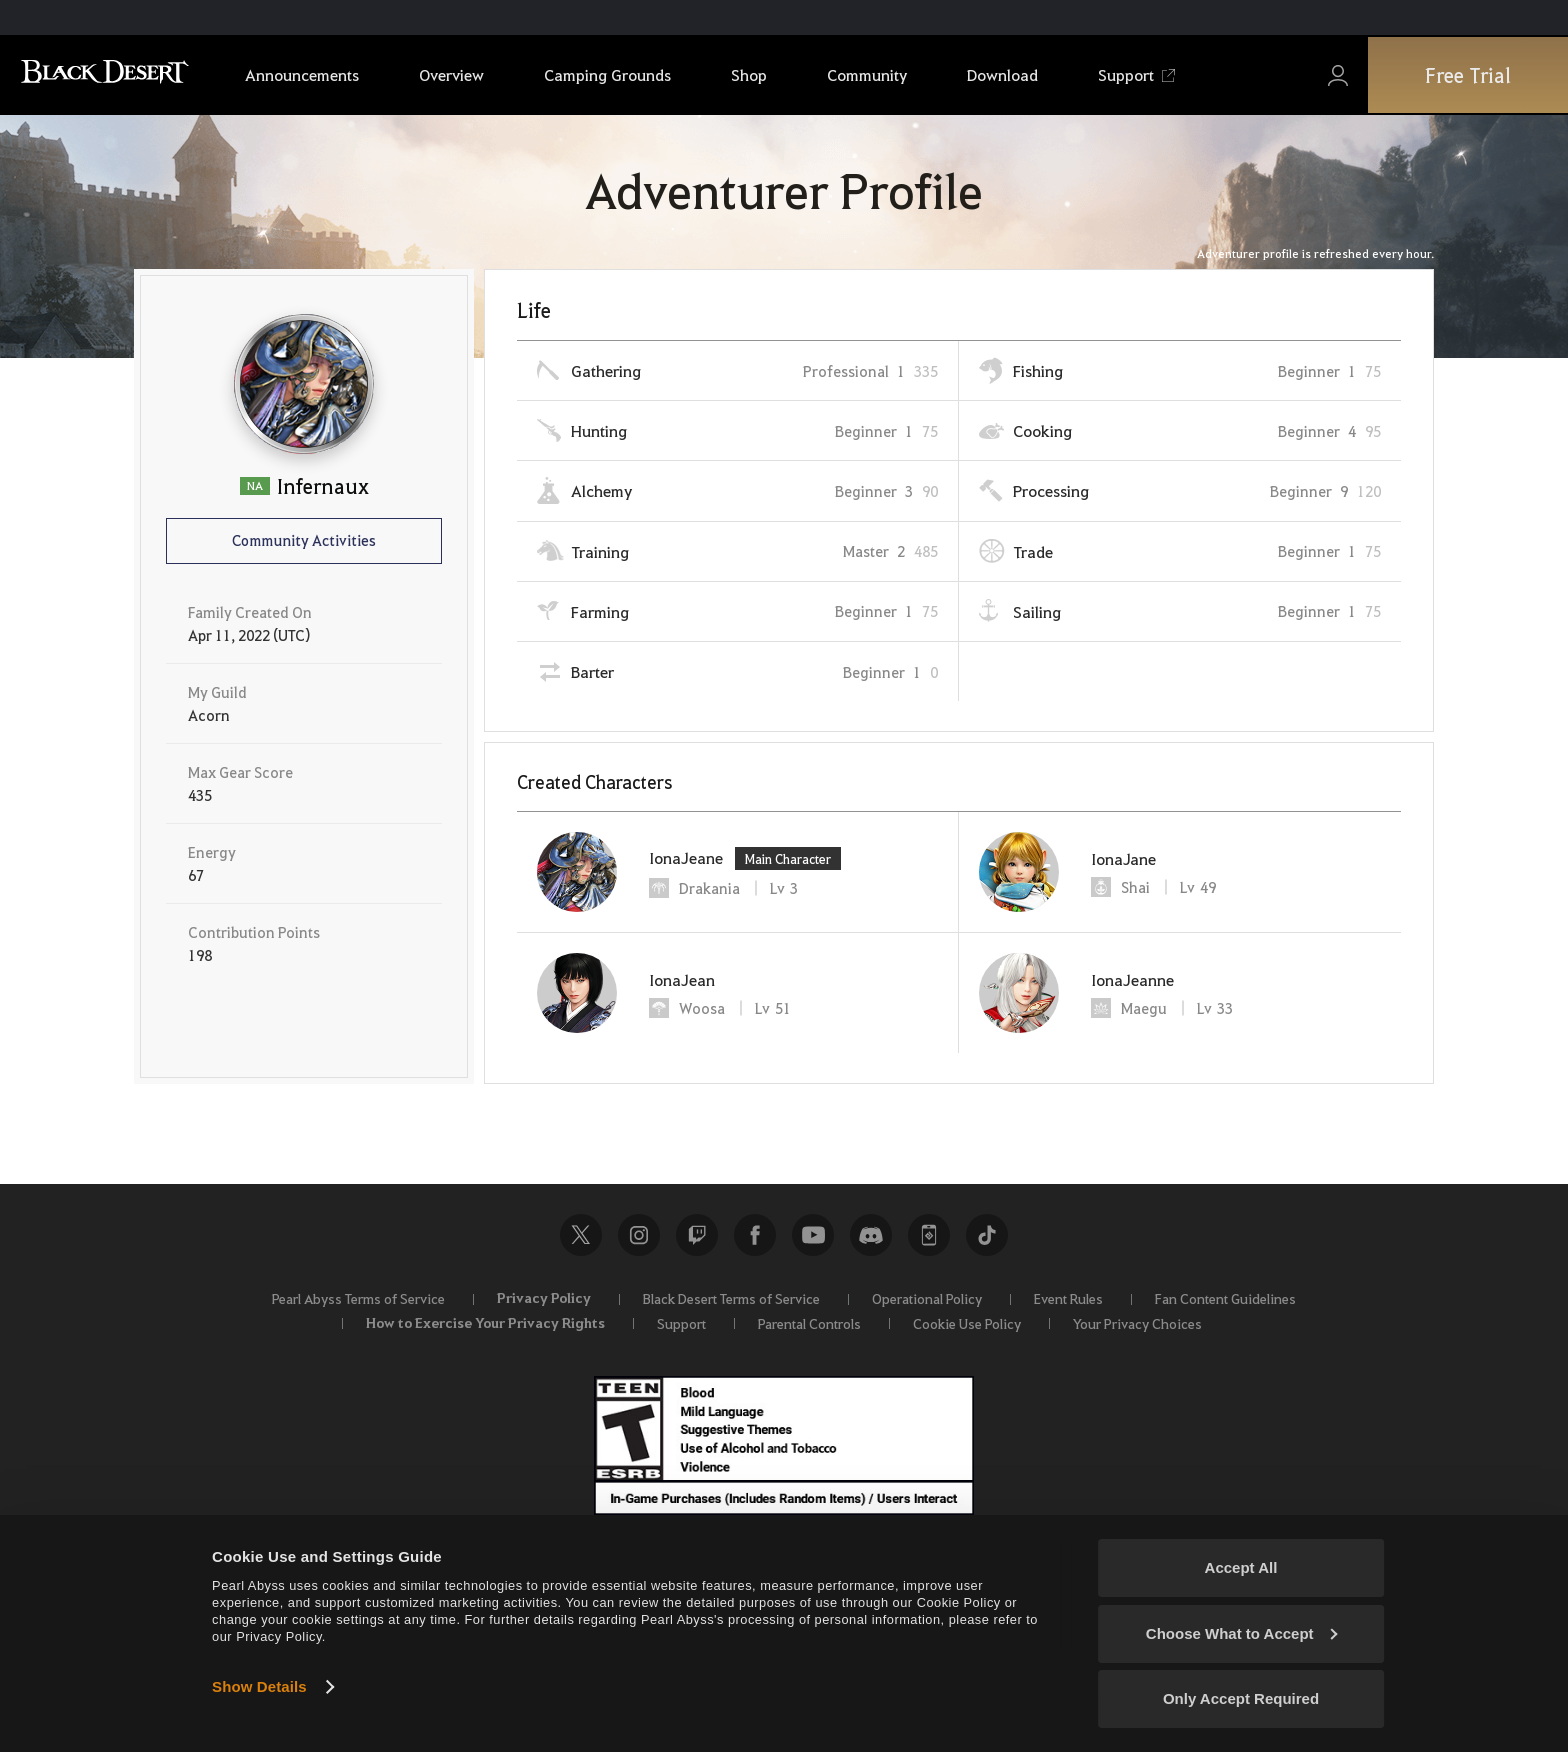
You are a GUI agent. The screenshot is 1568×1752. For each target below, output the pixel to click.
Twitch (697, 1235)
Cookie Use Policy (967, 1323)
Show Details (259, 1686)
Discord (871, 1235)
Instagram (639, 1235)
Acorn (209, 715)
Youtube (813, 1235)
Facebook (755, 1235)
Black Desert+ (929, 1235)
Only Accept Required (1241, 1698)
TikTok (987, 1235)
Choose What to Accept (1242, 1633)
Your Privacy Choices (1137, 1323)
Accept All (1241, 1567)
